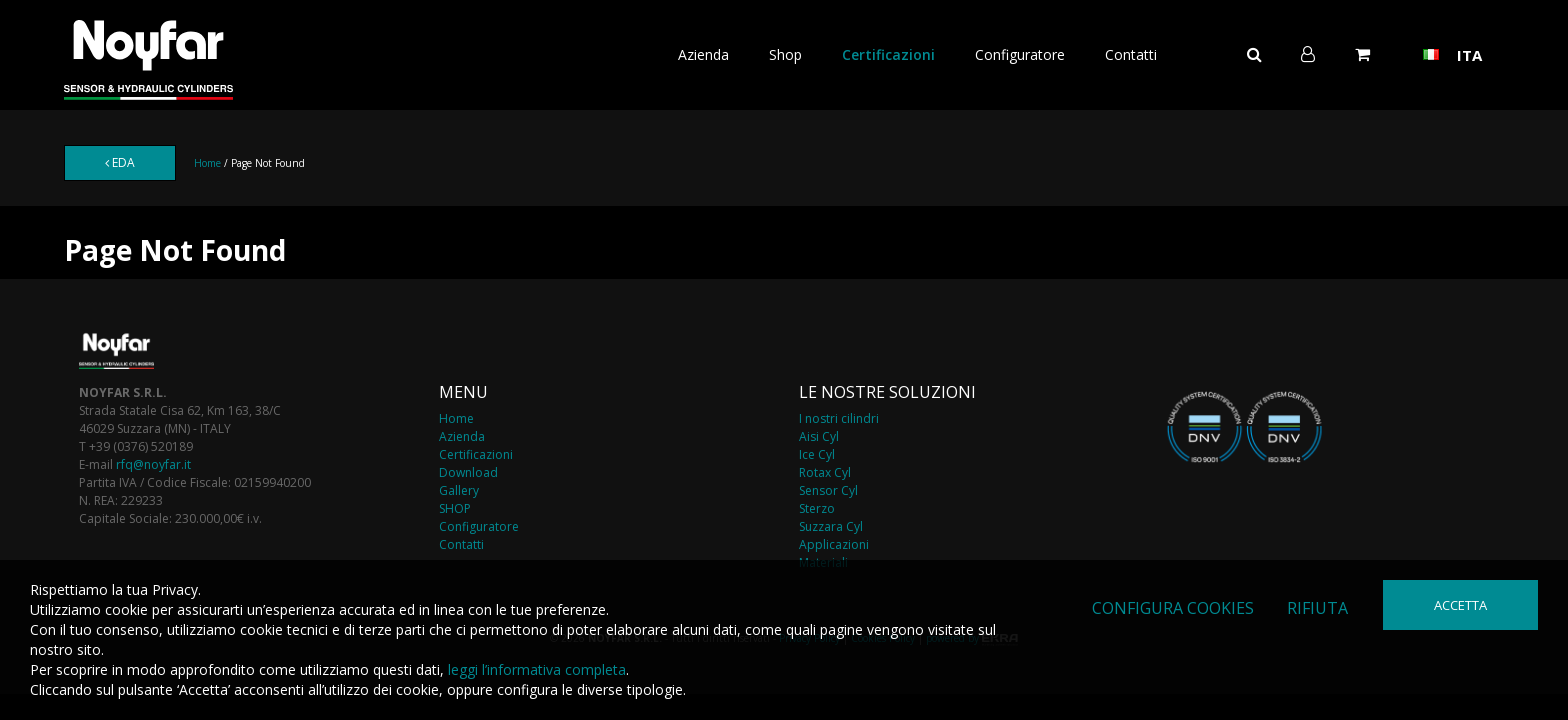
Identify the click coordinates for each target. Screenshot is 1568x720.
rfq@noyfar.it (153, 464)
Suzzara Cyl (831, 526)
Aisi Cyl (819, 436)
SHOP (455, 508)
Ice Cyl (817, 454)
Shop (785, 54)
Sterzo (817, 508)
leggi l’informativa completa (537, 669)
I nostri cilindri (839, 418)
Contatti (1131, 54)
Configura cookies (1173, 608)
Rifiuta (1317, 608)
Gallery (459, 490)
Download (468, 472)
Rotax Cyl (825, 472)
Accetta (1460, 605)
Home (207, 163)
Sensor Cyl (828, 490)
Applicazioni (834, 544)
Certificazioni (888, 54)
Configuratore (1020, 54)
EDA (120, 162)
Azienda (703, 54)
